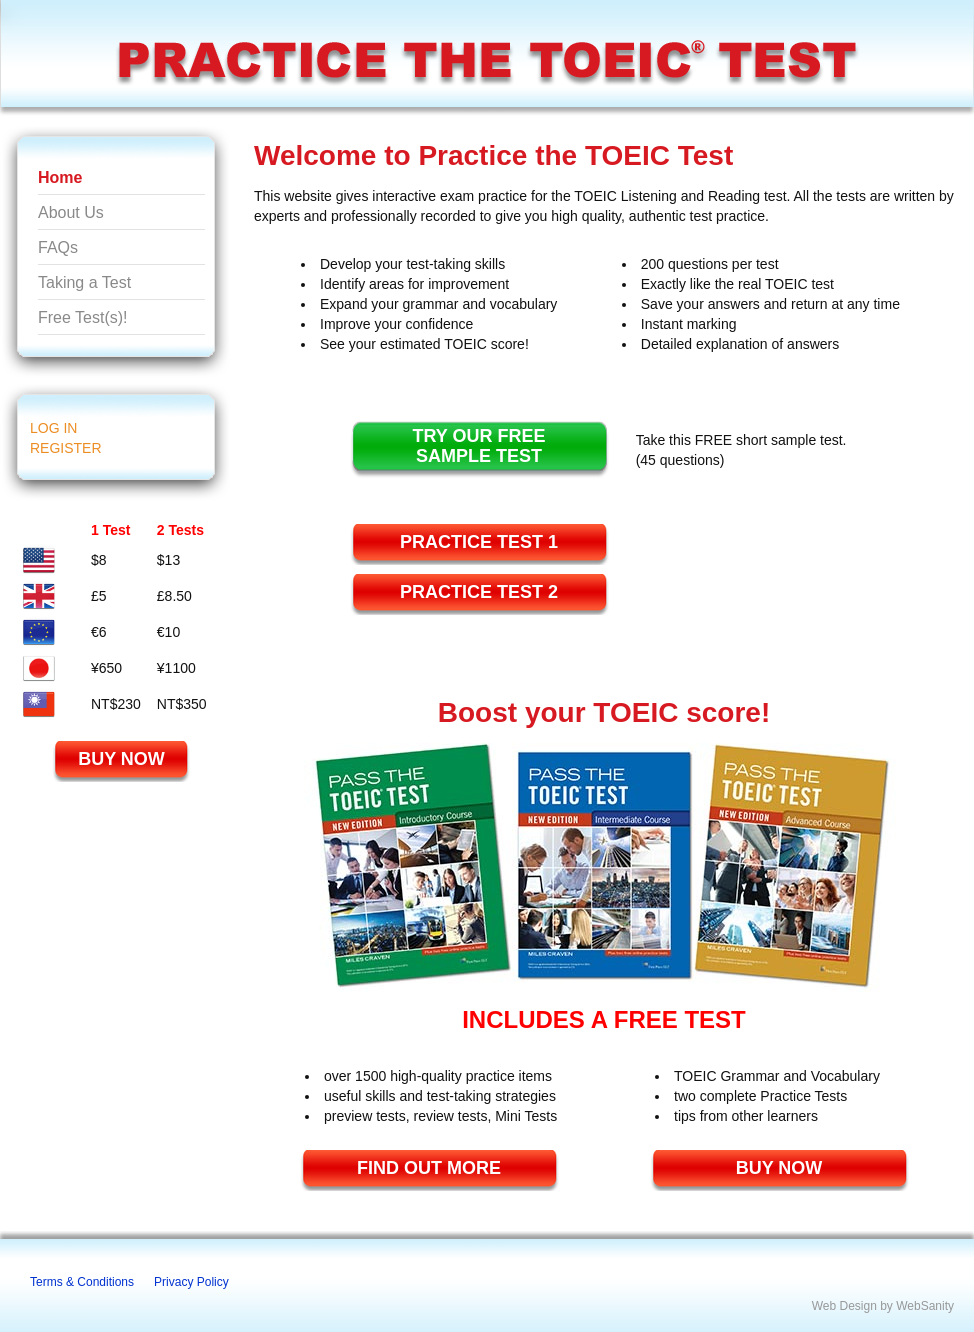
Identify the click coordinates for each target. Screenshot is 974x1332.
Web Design (844, 1306)
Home (60, 177)
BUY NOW (121, 759)
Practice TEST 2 (479, 592)
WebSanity (925, 1306)
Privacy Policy (191, 1282)
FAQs (58, 247)
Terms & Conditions (82, 1282)
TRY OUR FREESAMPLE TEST (478, 446)
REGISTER (66, 448)
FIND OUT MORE (429, 1168)
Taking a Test (84, 282)
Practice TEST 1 (479, 542)
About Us (71, 212)
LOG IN (53, 428)
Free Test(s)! (83, 317)
